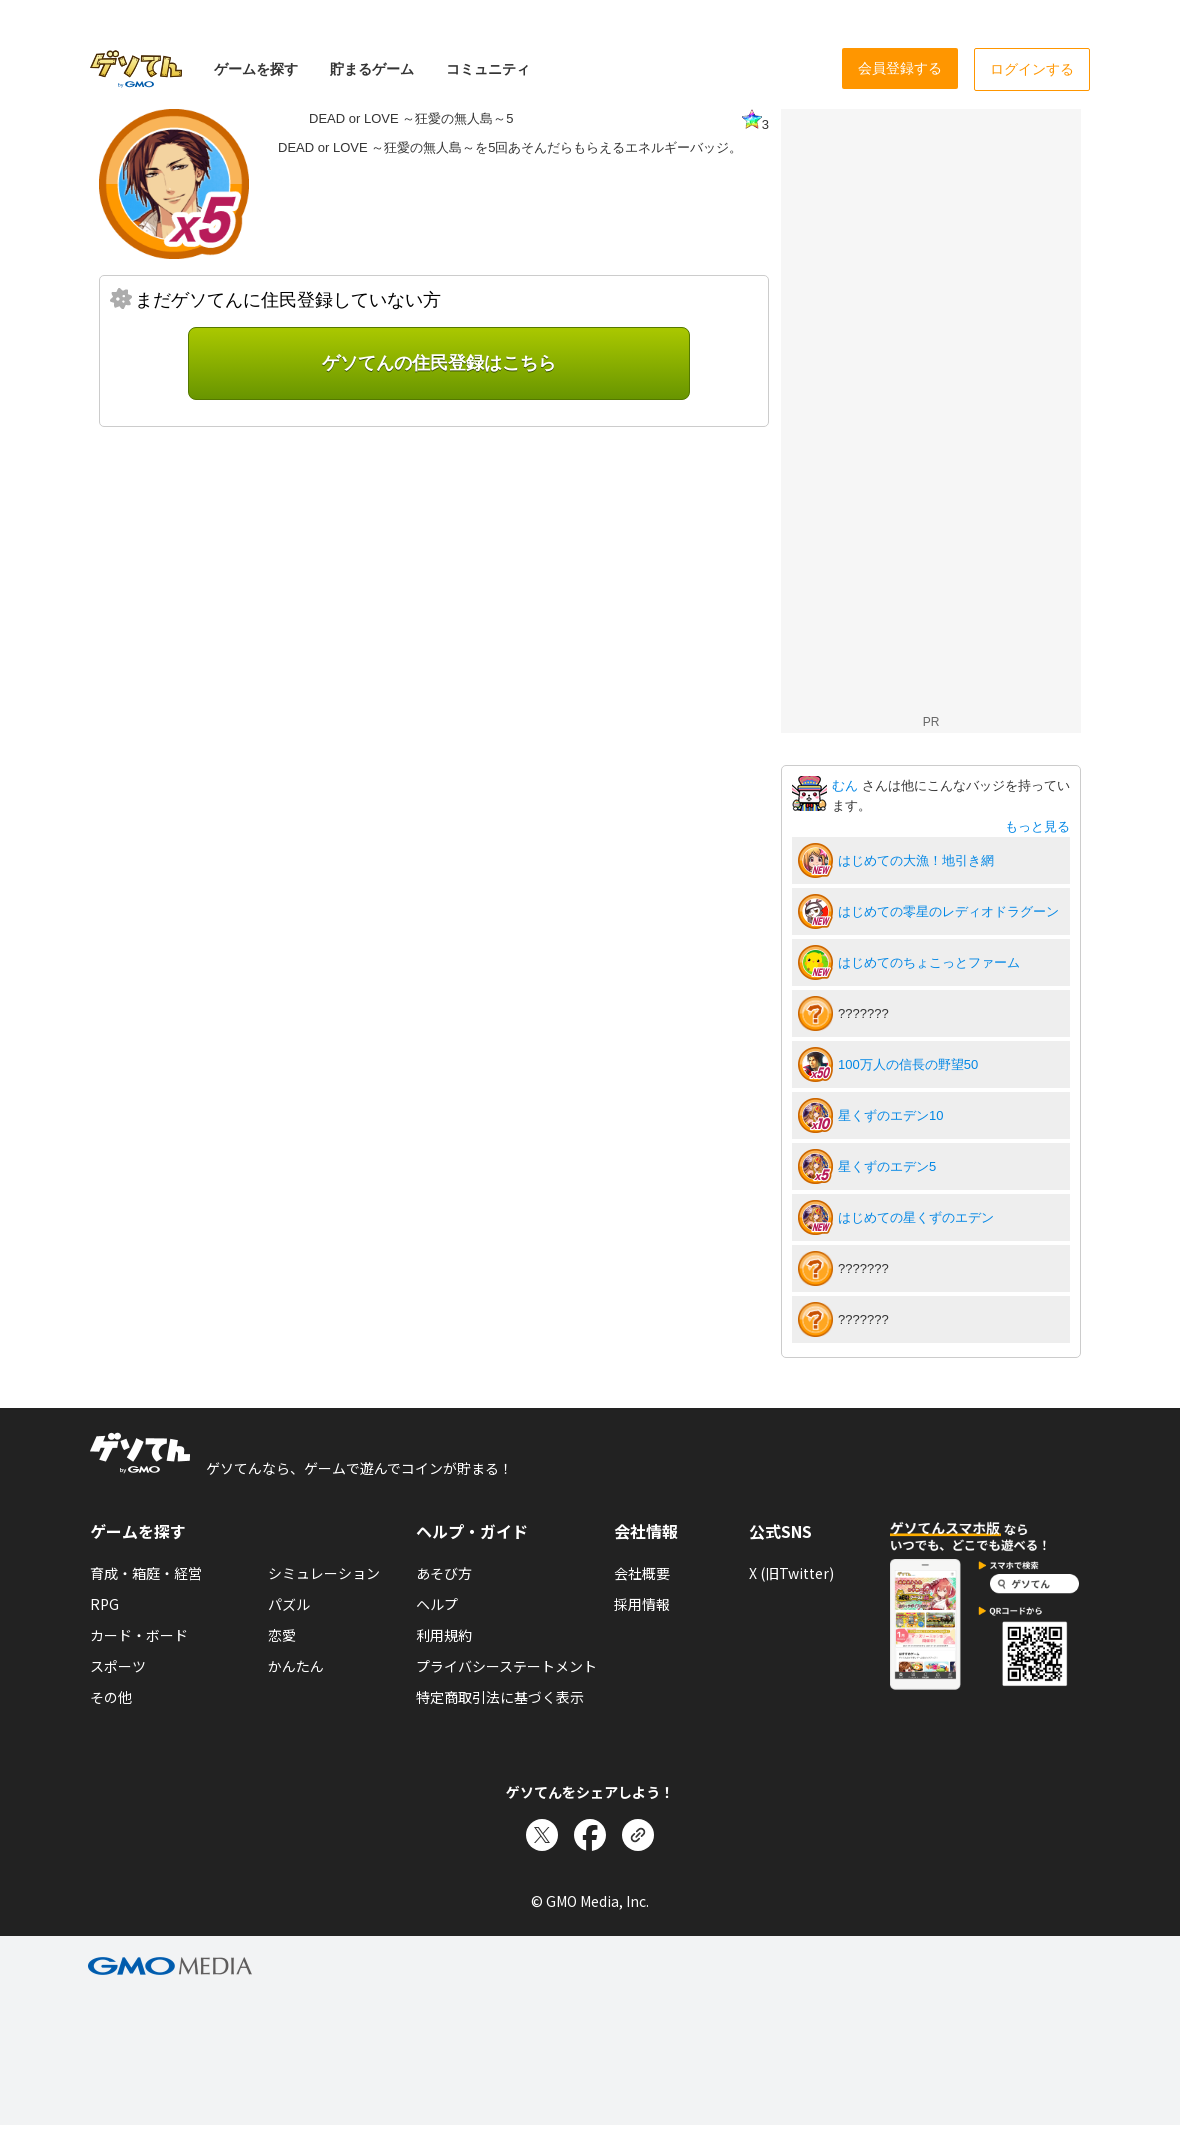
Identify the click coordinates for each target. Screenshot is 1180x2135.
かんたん (296, 1666)
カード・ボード (139, 1635)
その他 (111, 1697)
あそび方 (444, 1573)
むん (847, 785)
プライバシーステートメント (506, 1666)
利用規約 (444, 1635)
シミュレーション (324, 1573)
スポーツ (118, 1666)
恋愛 (282, 1635)
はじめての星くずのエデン (916, 1217)
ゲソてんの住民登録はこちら (439, 363)
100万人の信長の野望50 (908, 1064)
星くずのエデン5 (887, 1166)
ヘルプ (437, 1604)
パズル (289, 1604)
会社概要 (642, 1573)
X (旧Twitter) (791, 1573)
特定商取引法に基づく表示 (500, 1697)
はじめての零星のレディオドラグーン (948, 911)
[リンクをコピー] (638, 1835)
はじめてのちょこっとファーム (929, 962)
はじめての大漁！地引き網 (916, 860)
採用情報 (642, 1604)
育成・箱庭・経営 (146, 1573)
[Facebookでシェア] (590, 1835)
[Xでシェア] (542, 1835)
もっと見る (1037, 826)
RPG (104, 1604)
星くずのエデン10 (890, 1115)
